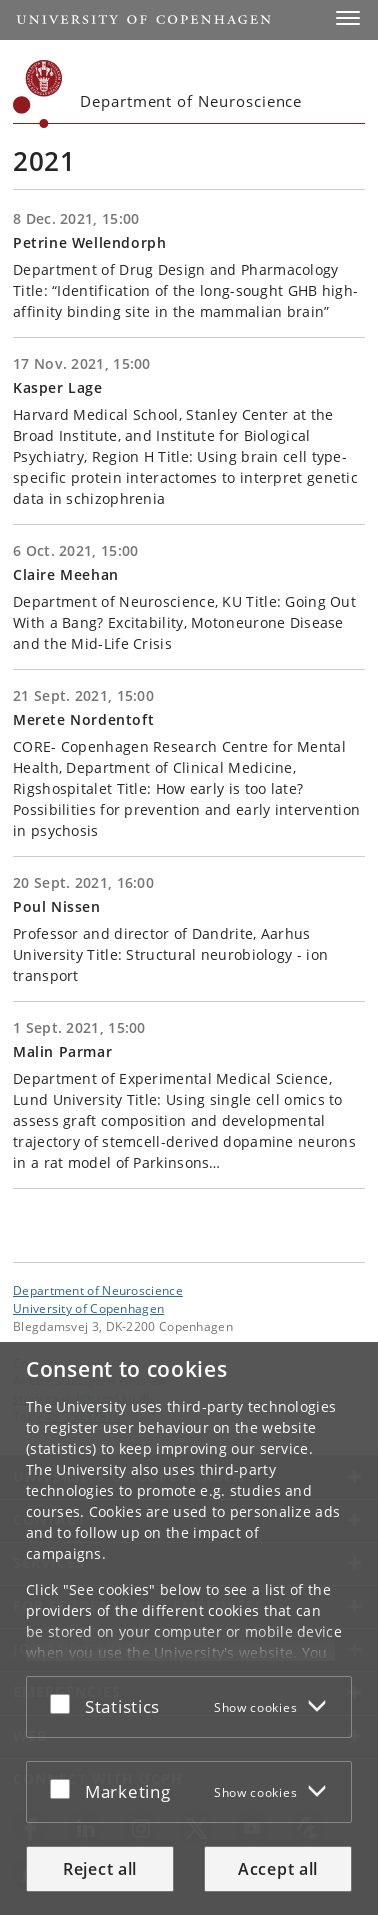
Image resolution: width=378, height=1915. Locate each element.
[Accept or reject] (65, 1703)
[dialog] (189, 1628)
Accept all (278, 1869)
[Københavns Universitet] (38, 94)
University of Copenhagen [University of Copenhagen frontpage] (88, 1308)
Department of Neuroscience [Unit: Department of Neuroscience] (98, 1290)
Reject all (100, 1869)
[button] (348, 18)
